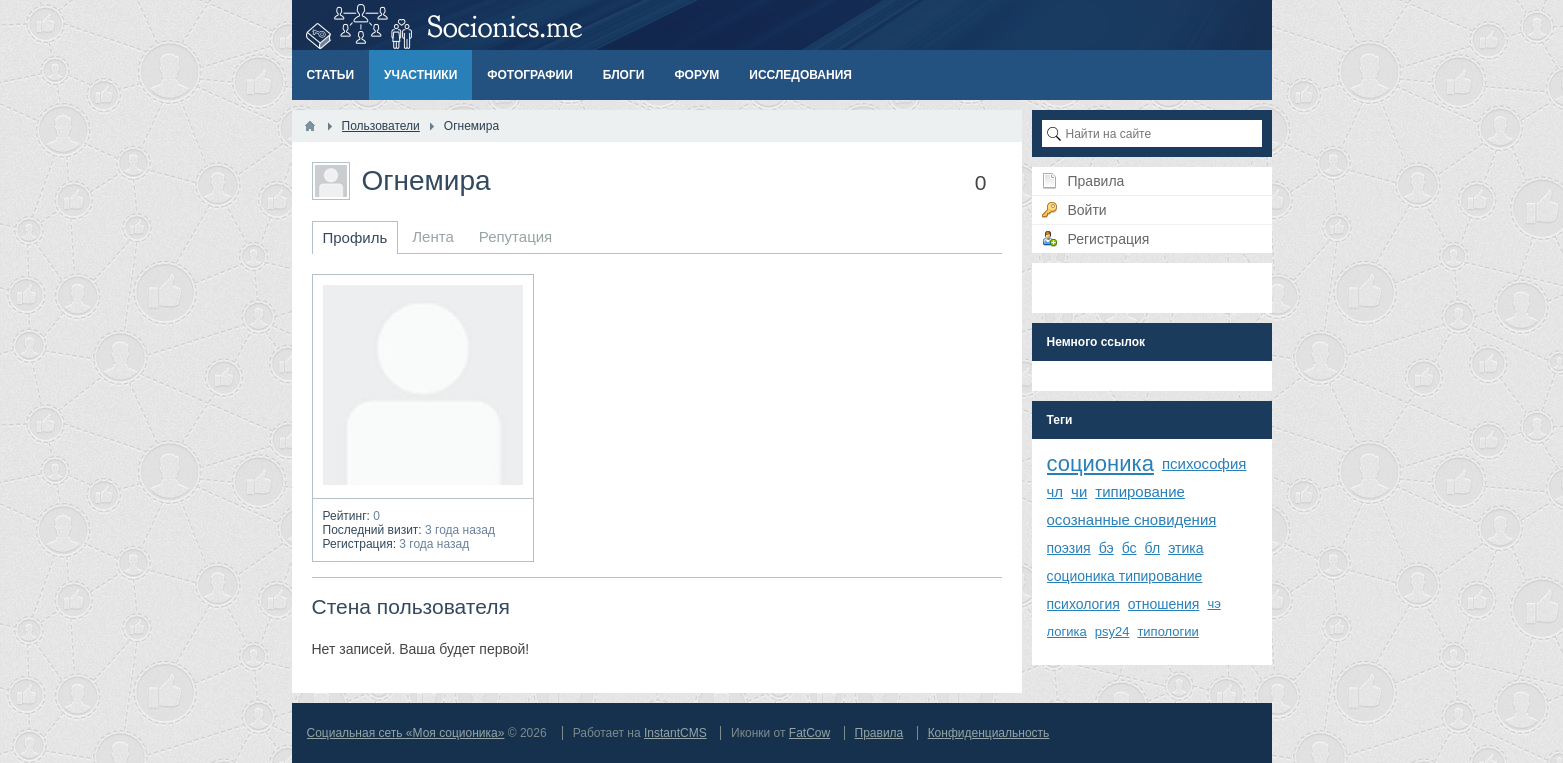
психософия (1204, 463)
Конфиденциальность (989, 733)
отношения (1164, 604)
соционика (1100, 463)
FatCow (809, 733)
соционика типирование (1125, 576)
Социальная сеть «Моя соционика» (406, 733)
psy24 (1112, 631)
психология (1083, 604)
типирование (1140, 491)
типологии (1167, 631)
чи (1079, 491)
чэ (1213, 603)
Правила (879, 733)
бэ (1106, 548)
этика (1185, 548)
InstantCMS (675, 733)
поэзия (1069, 548)
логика (1067, 631)
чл (1055, 491)
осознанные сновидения (1132, 519)
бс (1129, 548)
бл (1153, 548)
